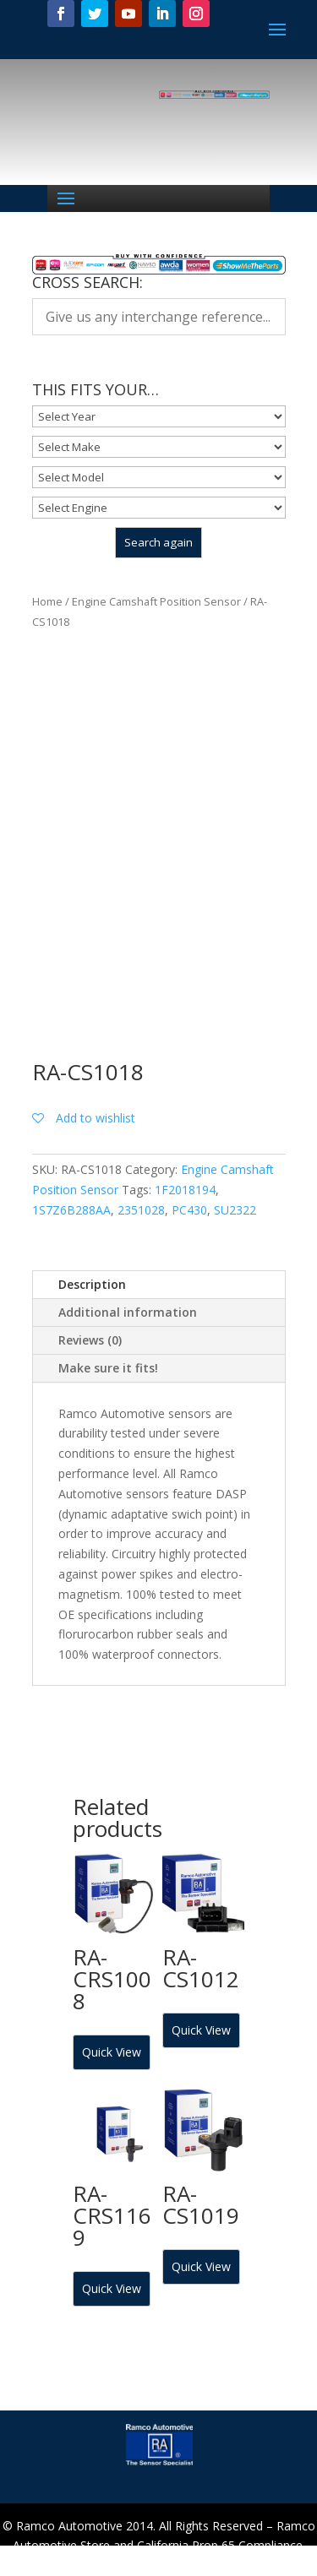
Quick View (111, 2052)
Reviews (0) (90, 1340)
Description (92, 1284)
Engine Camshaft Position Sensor (156, 601)
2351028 (141, 1210)
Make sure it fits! (108, 1368)
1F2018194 (185, 1190)
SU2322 (235, 1210)
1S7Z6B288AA (71, 1210)
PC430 (189, 1210)
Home (47, 601)
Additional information (127, 1312)
